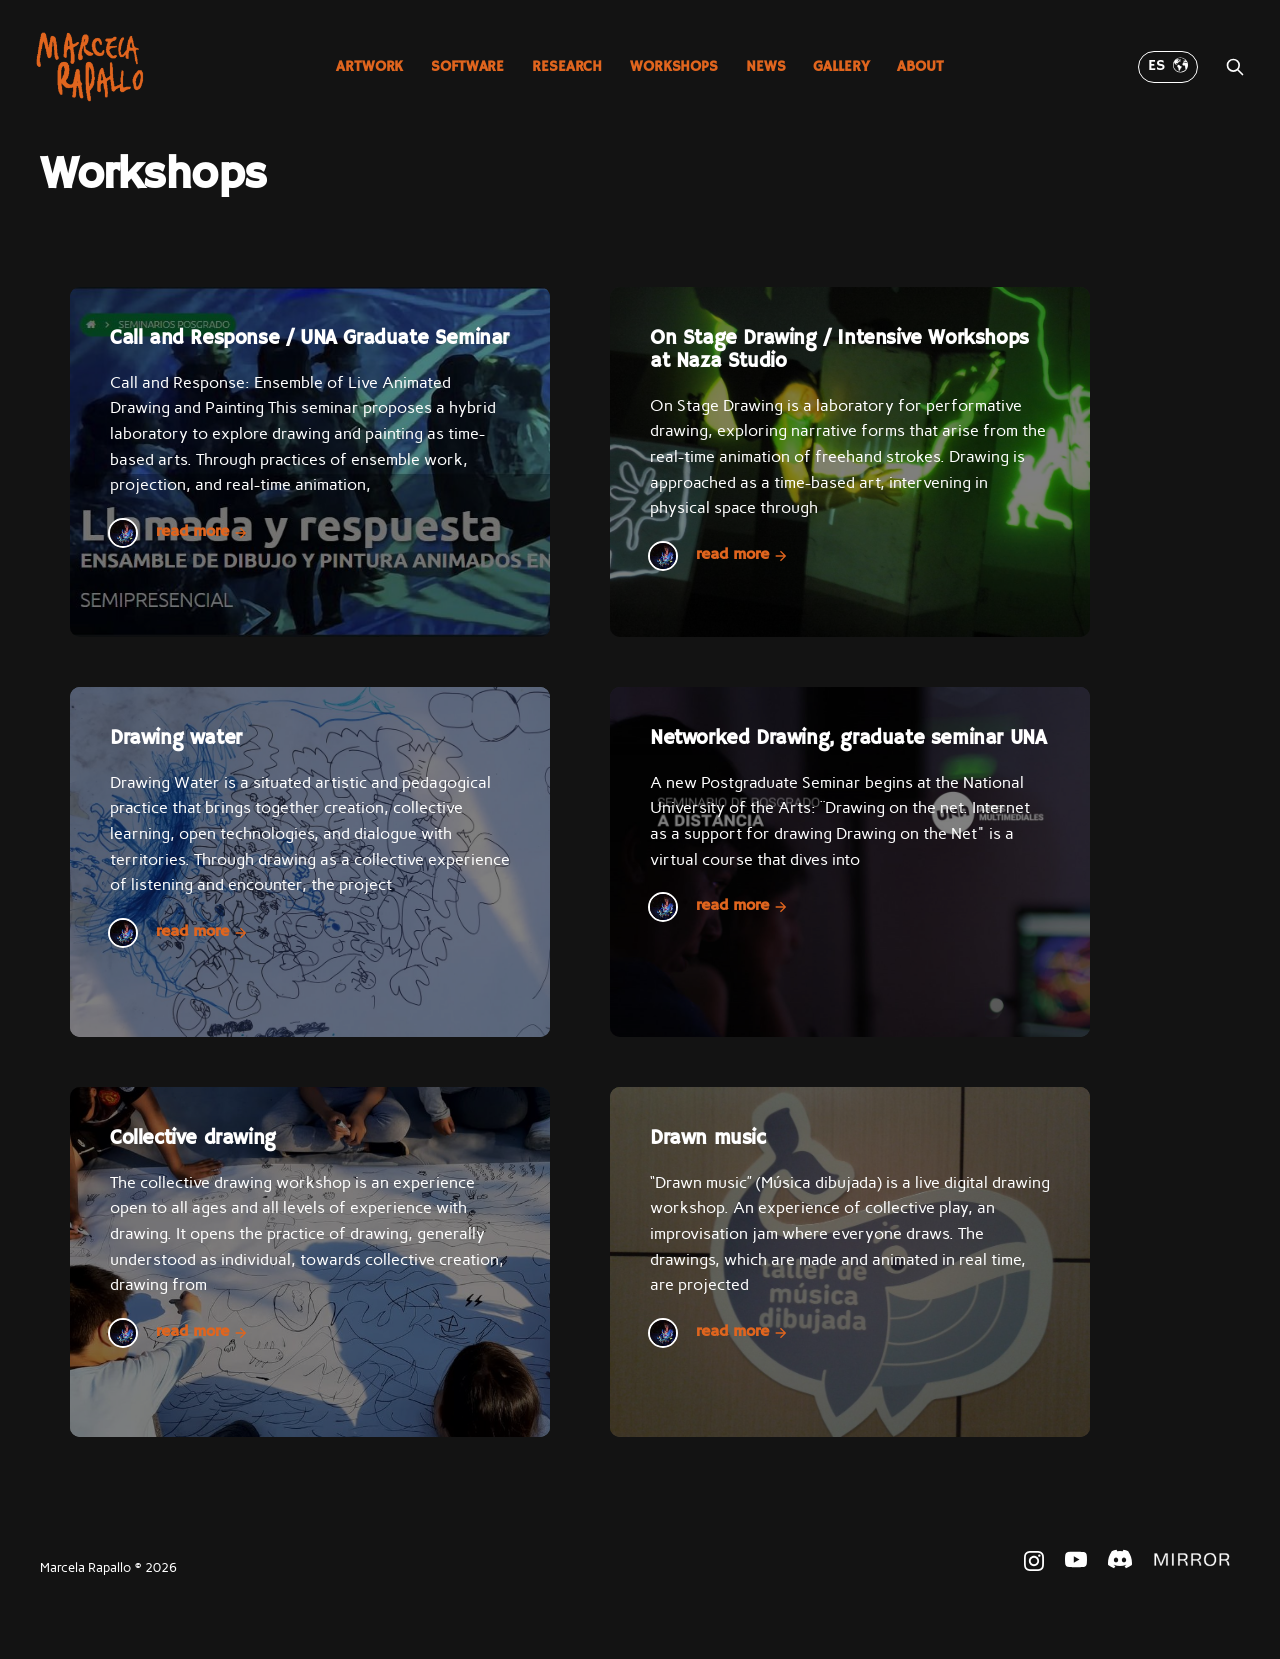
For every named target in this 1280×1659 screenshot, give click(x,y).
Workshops (674, 66)
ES (1168, 66)
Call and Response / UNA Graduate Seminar (309, 338)
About (920, 66)
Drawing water (176, 738)
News (765, 66)
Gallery (841, 66)
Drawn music (708, 1138)
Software (467, 66)
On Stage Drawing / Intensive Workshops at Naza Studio (839, 350)
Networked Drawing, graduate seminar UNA (848, 738)
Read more (202, 532)
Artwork (369, 66)
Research (567, 66)
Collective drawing (193, 1138)
